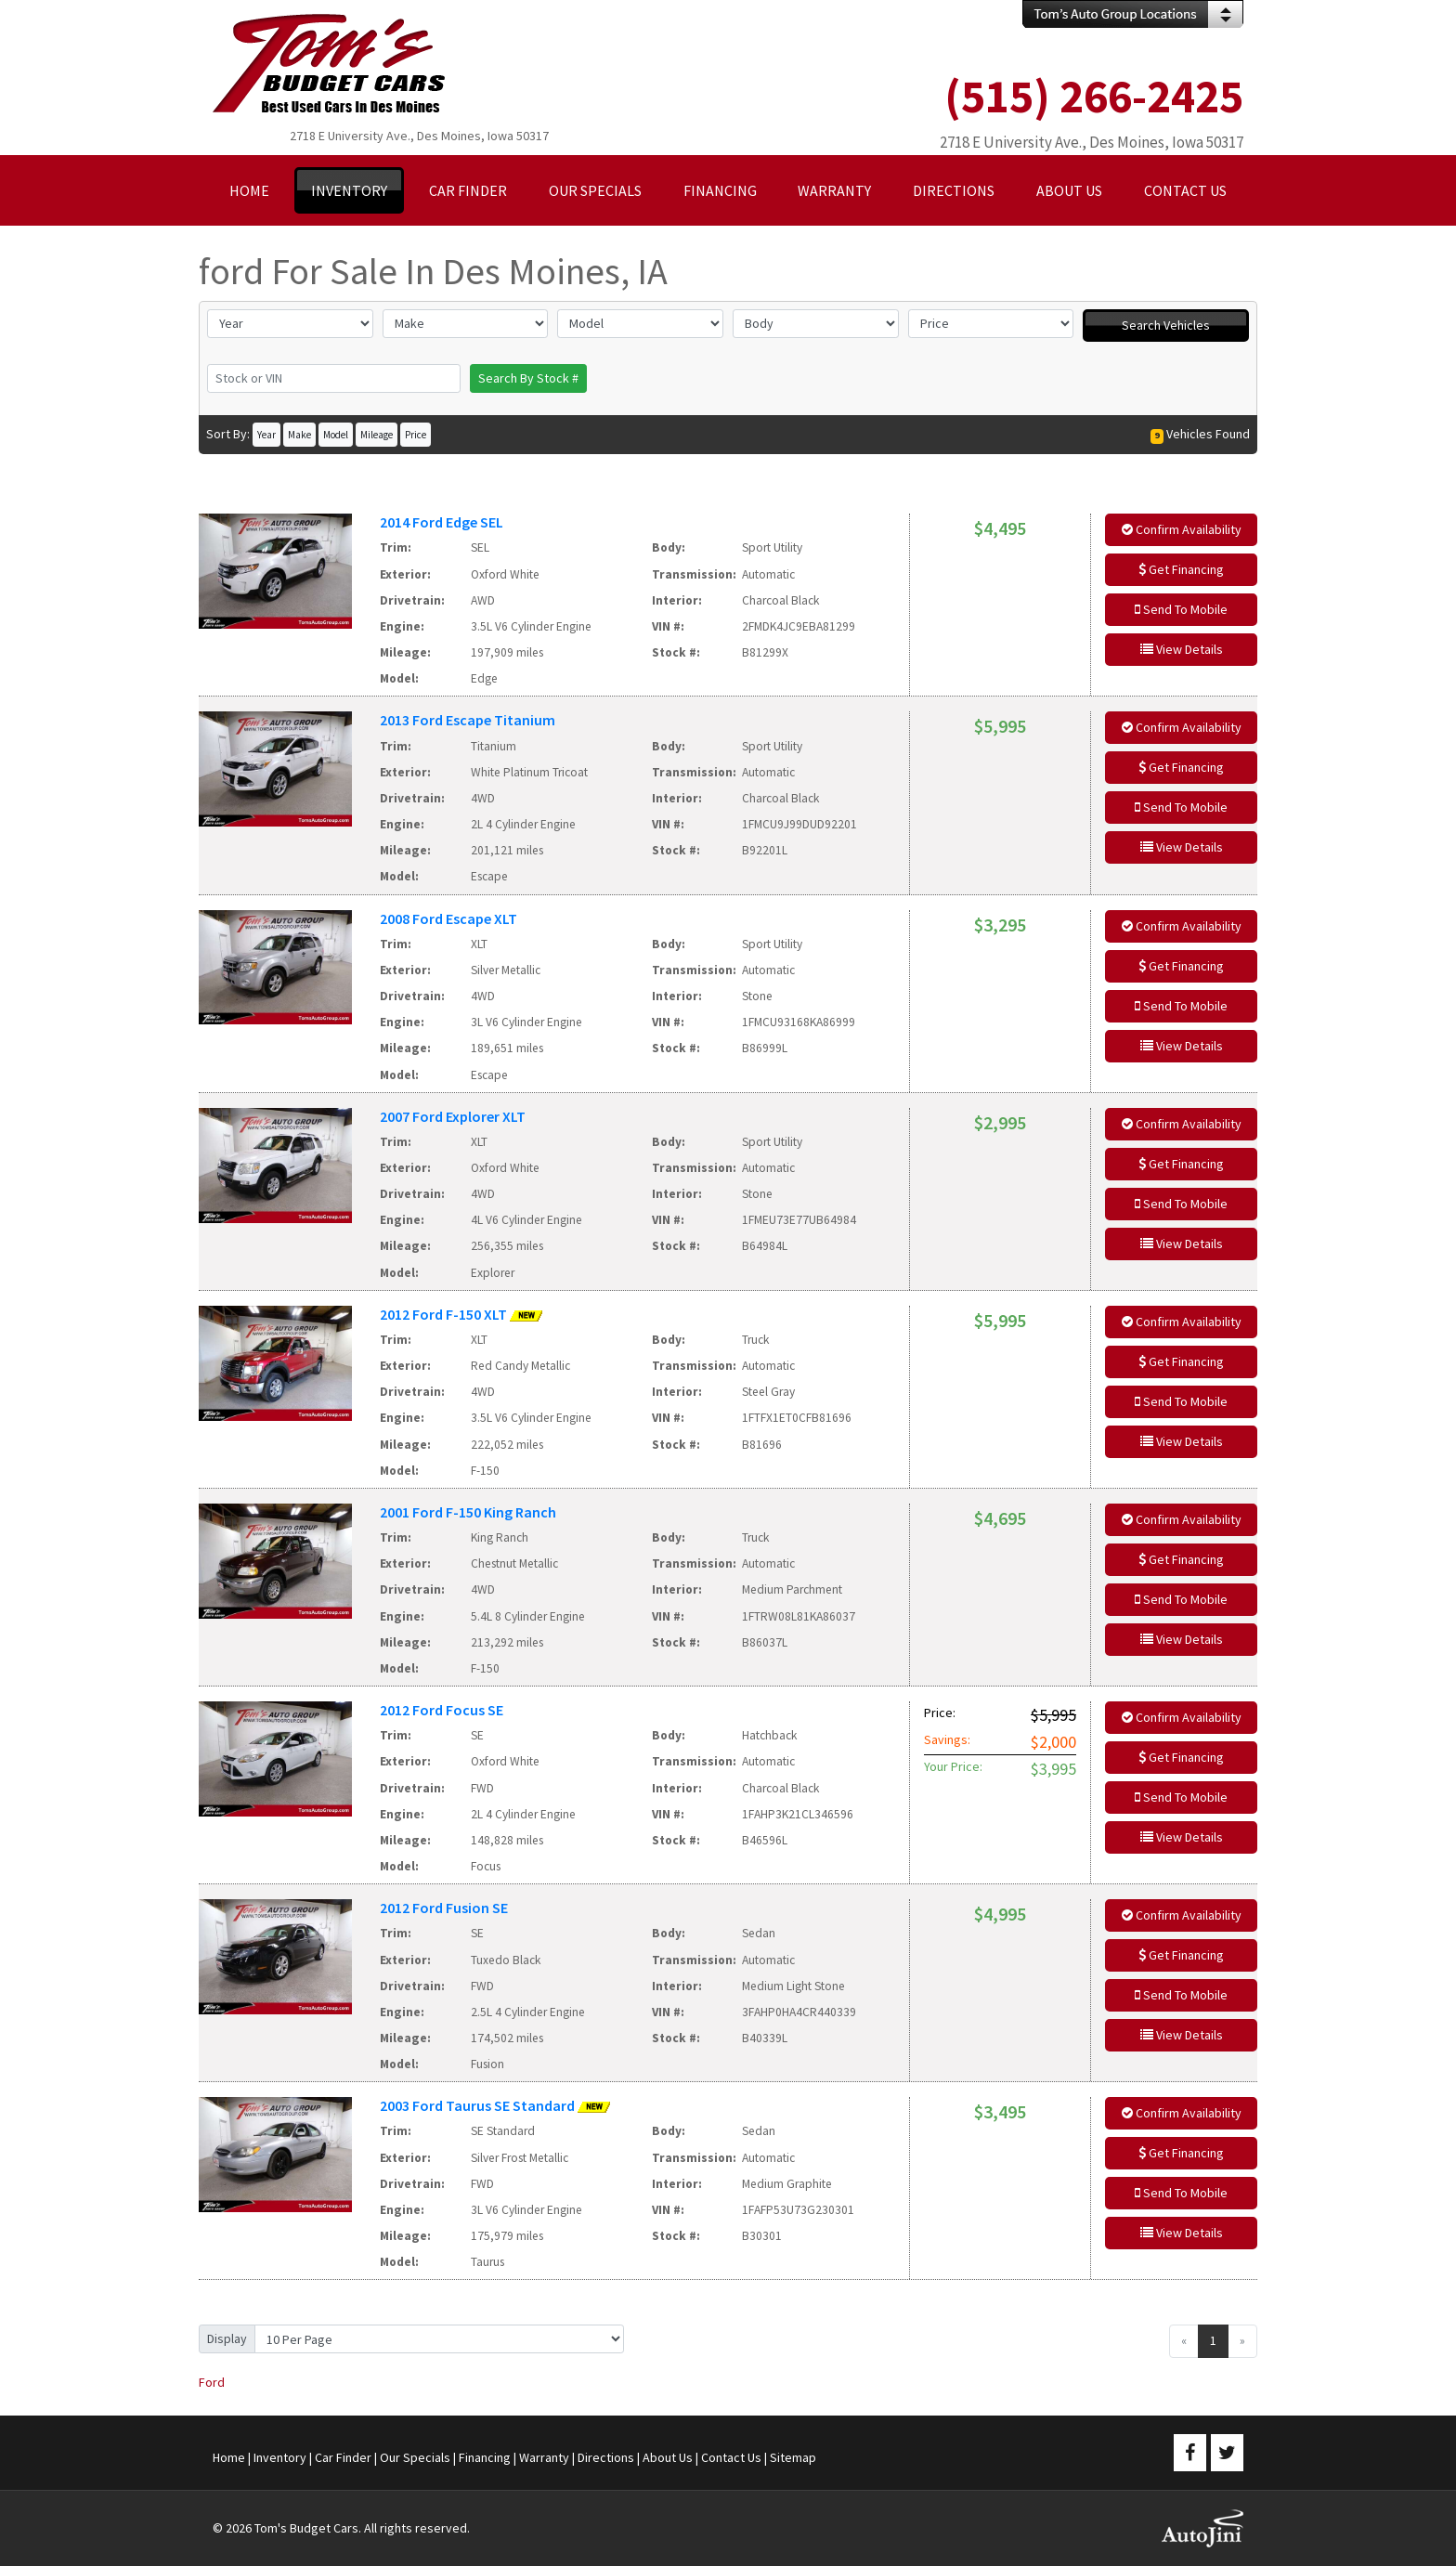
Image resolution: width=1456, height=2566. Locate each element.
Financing (485, 2457)
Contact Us (731, 2457)
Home (229, 2457)
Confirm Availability (1182, 529)
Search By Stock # (528, 378)
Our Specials (415, 2457)
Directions (606, 2457)
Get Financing (1181, 569)
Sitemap (793, 2457)
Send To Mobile (1181, 609)
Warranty (544, 2457)
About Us (668, 2457)
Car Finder (343, 2457)
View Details (1181, 649)
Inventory (280, 2457)
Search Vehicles (1166, 325)
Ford (212, 2382)
